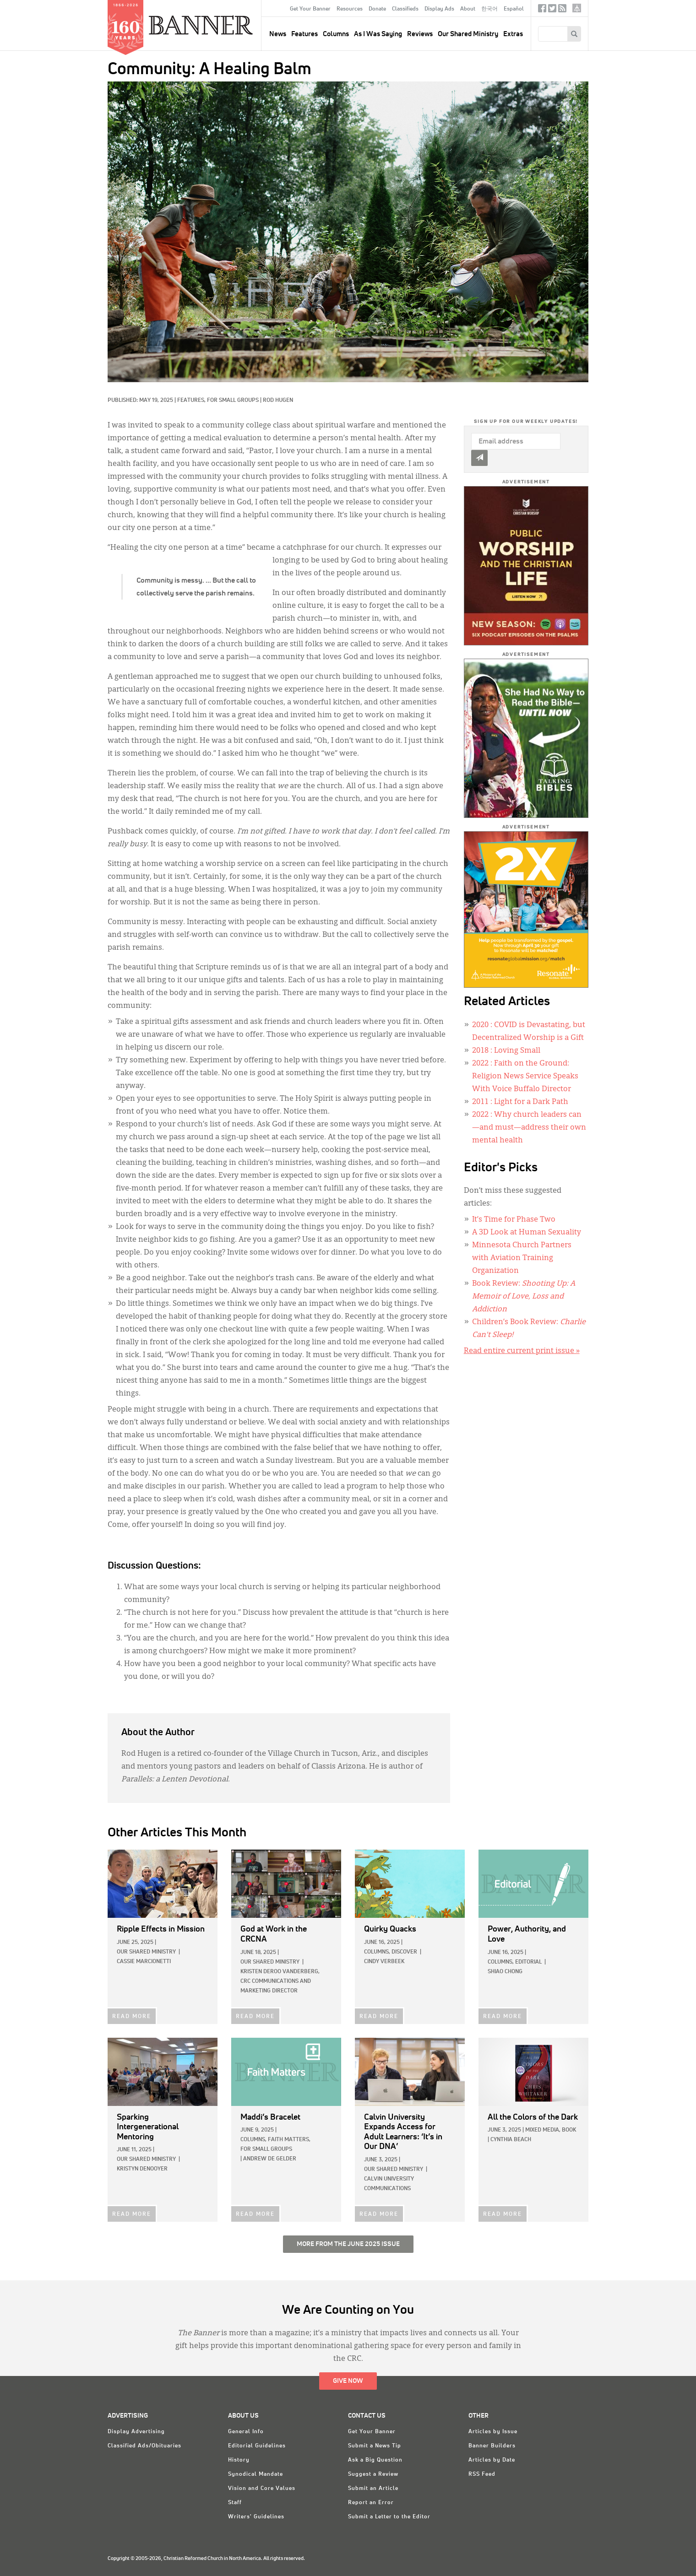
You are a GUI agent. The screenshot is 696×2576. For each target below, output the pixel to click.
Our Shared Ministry (468, 34)
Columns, (377, 1952)
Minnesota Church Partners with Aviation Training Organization (521, 1258)
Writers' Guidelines (256, 2517)
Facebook (542, 10)
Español (514, 9)
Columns (336, 34)
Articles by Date (491, 2460)
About (467, 9)
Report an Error (371, 2503)
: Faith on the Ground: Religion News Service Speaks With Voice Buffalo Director (525, 1076)
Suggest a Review (373, 2474)
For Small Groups (233, 400)
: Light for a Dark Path (520, 1102)
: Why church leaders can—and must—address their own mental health (529, 1127)
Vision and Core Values (261, 2488)
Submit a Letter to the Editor (389, 2517)
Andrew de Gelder (269, 2159)
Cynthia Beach (510, 2140)
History (239, 2460)
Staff (235, 2503)
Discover (404, 1952)
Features (304, 34)
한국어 (489, 9)
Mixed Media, (542, 2130)
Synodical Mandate (255, 2474)
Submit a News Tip (374, 2446)
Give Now (348, 2381)
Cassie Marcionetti (144, 1961)
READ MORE (131, 2016)
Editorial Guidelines (257, 2446)
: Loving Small (506, 1051)
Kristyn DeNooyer (142, 2169)
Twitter (552, 10)
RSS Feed (481, 2474)
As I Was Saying (378, 34)
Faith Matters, (289, 2140)
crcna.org (576, 8)
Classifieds (405, 9)
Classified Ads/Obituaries (144, 2446)
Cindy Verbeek (384, 1961)
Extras (513, 34)
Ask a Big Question (375, 2460)
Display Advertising (136, 2432)
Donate (377, 9)
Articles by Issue (492, 2432)
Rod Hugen (278, 400)
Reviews (420, 34)
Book (569, 2130)
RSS (562, 10)
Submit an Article (373, 2488)
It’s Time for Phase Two (513, 1219)
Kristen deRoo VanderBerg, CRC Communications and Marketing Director (280, 1981)
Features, (192, 400)
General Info (246, 2432)
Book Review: (523, 1296)
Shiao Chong (505, 1972)
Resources (350, 9)
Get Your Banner (310, 9)
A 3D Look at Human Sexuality (526, 1232)
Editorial (528, 1962)
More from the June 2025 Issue (348, 2244)
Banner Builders (492, 2446)
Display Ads (439, 9)
